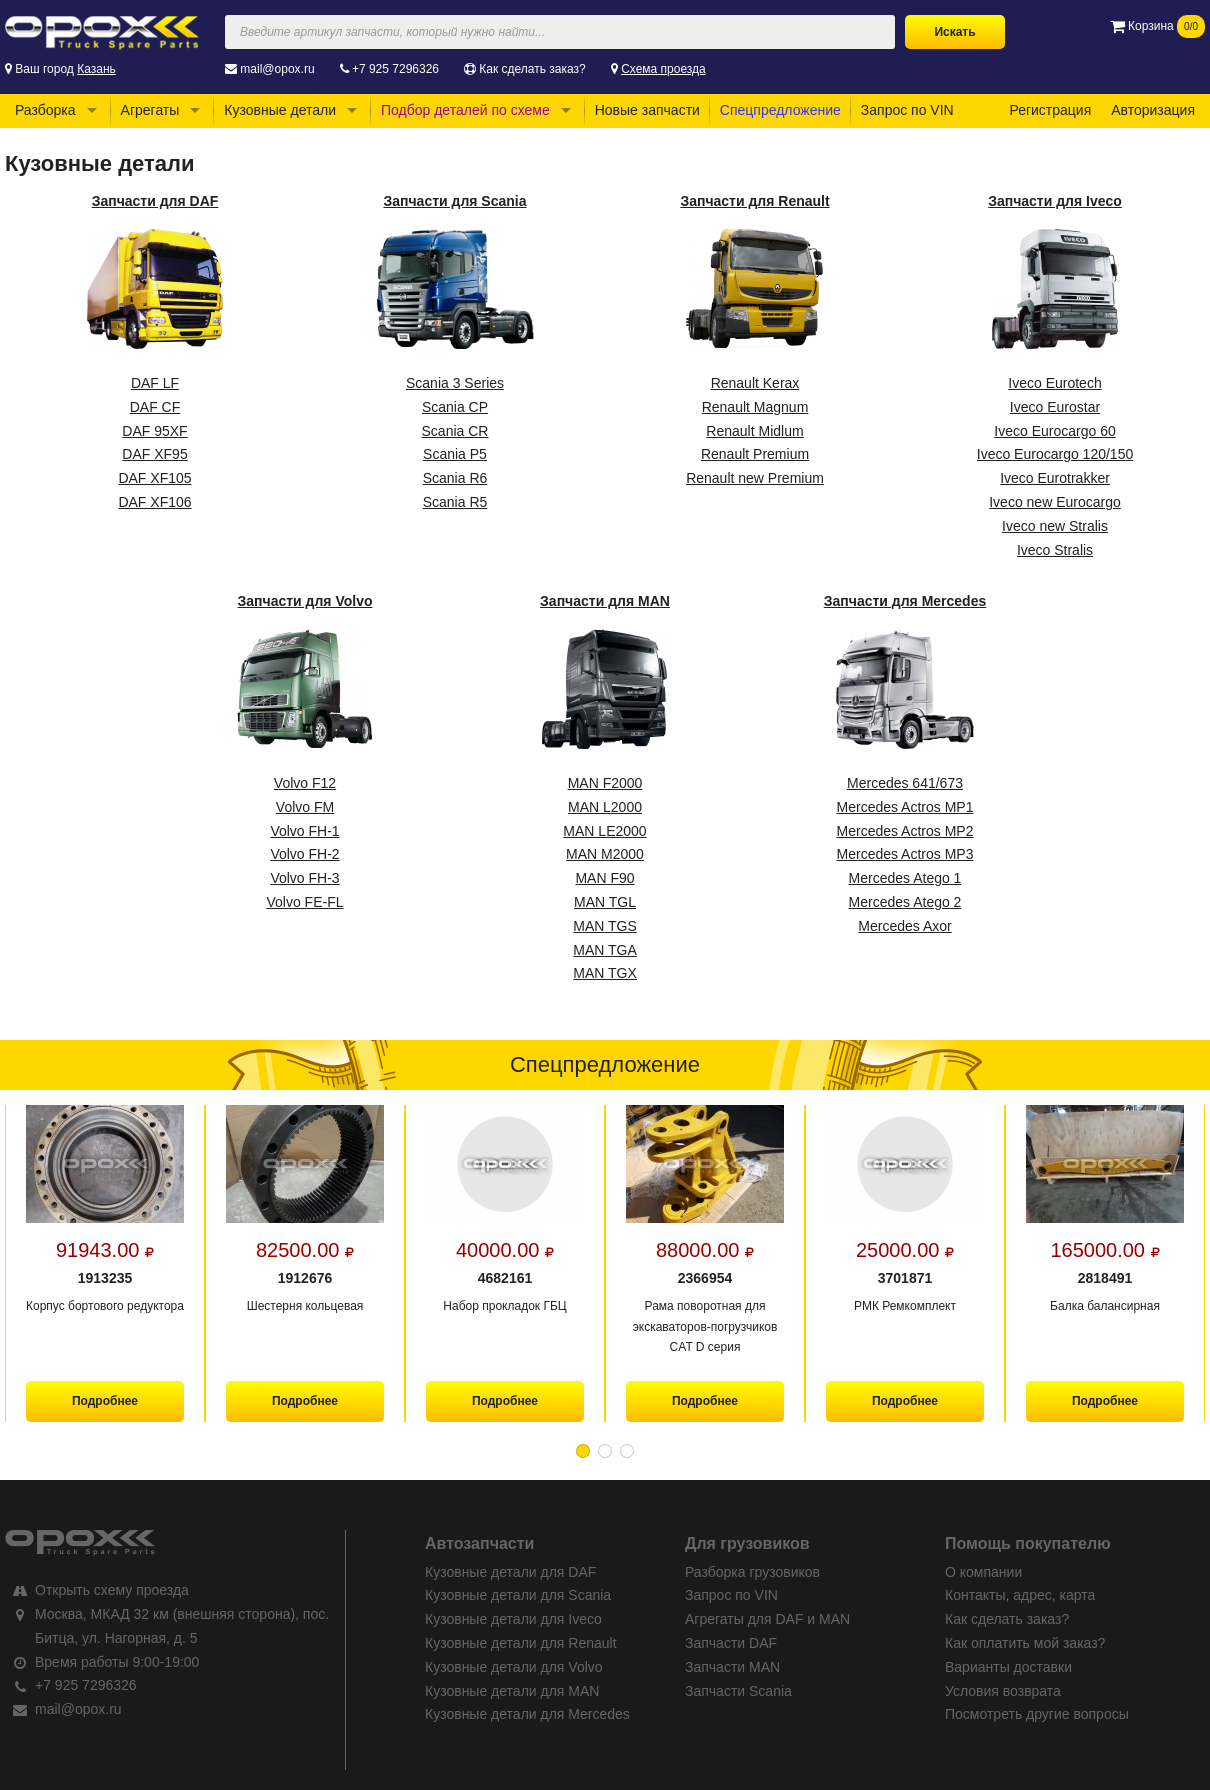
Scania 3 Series (455, 383)
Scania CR (455, 431)
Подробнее (105, 1401)
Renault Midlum (754, 431)
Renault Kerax (755, 383)
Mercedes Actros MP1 (905, 807)
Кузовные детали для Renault (521, 1643)
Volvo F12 (305, 783)
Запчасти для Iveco (1055, 201)
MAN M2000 (605, 854)
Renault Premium (755, 454)
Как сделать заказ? (532, 69)
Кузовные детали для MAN (512, 1691)
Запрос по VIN (907, 110)
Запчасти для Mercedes (905, 601)
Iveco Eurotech (1054, 383)
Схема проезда (663, 69)
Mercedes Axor (904, 926)
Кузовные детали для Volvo (514, 1667)
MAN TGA (605, 950)
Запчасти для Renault (754, 201)
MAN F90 (604, 878)
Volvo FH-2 (304, 854)
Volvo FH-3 (304, 878)
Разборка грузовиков (752, 1572)
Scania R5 (455, 502)
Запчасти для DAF (155, 201)
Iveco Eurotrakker (1055, 478)
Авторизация (1153, 110)
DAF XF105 (154, 478)
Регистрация (1050, 110)
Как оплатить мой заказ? (1025, 1643)
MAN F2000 (605, 783)
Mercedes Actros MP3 (905, 854)
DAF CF (155, 407)
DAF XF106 (154, 502)
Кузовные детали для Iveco (513, 1619)
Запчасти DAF (731, 1643)
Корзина (1157, 26)
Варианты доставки (1008, 1667)
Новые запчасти (647, 110)
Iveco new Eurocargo (1055, 502)
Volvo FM (305, 807)
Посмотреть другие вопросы (1037, 1714)
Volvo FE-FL (304, 902)
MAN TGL (605, 902)
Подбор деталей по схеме (465, 110)
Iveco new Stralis (1055, 526)
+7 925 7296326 (395, 69)
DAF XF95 (154, 454)
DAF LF (155, 383)
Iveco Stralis (1055, 550)
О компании (983, 1572)
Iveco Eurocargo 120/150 (1055, 454)
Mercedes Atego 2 (905, 902)
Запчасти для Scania (454, 201)
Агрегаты (150, 110)
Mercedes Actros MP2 (905, 831)
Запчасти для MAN (605, 601)
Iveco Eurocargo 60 (1054, 431)
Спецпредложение (780, 110)
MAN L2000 (605, 807)
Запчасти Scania (738, 1691)
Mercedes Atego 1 (905, 878)
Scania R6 (455, 478)
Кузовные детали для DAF (510, 1572)
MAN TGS (605, 926)
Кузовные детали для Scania (518, 1595)
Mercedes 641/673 (905, 783)
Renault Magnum (755, 407)
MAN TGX (605, 973)
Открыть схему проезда (112, 1590)
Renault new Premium (755, 478)
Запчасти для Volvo (305, 601)
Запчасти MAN (732, 1667)
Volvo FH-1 (304, 831)
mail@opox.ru (277, 69)
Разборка (45, 110)
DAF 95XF (154, 431)
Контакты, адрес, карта (1020, 1595)
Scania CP (455, 407)
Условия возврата (1003, 1691)
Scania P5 (455, 454)
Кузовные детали (280, 110)
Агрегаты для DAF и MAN (767, 1619)
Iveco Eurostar (1055, 407)
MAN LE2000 (604, 831)
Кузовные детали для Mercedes (527, 1714)
